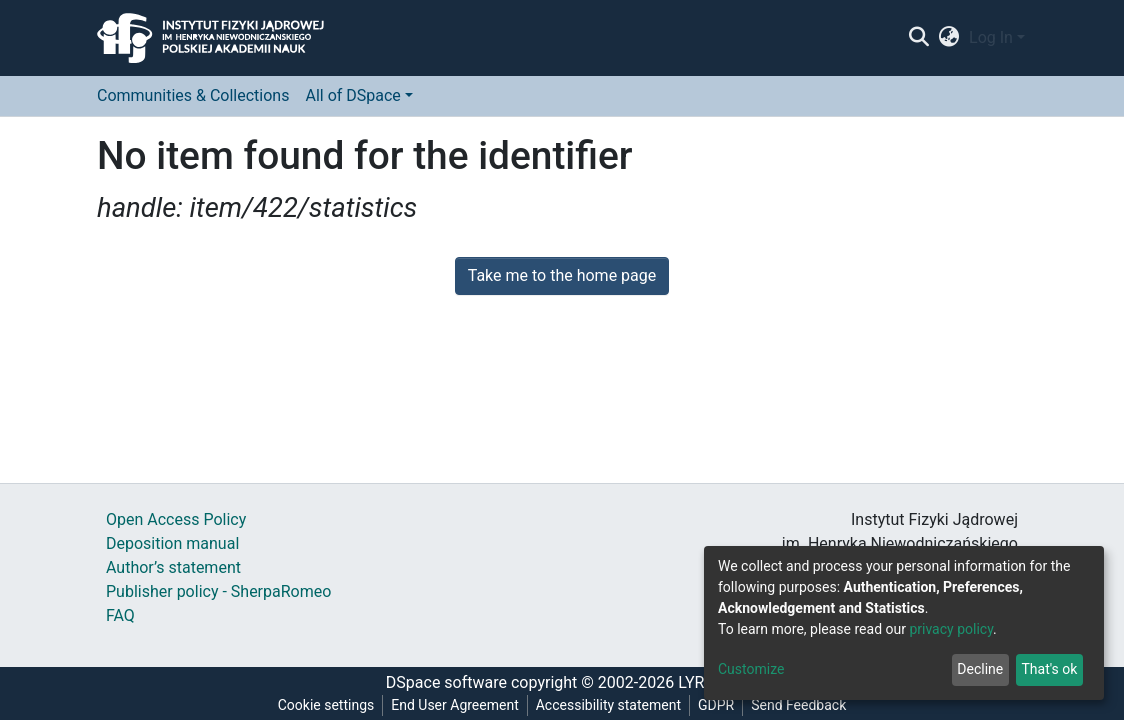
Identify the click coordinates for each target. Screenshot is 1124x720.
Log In (991, 37)
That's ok (1049, 669)
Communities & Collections (193, 95)
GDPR (716, 705)
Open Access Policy (176, 519)
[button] (949, 38)
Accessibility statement (608, 705)
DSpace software (446, 682)
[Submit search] (918, 38)
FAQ (120, 615)
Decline (980, 669)
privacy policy (951, 629)
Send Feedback (798, 705)
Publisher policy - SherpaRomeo (218, 591)
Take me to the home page (562, 275)
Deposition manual (172, 543)
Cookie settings (326, 705)
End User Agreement (454, 705)
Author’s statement (173, 567)
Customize (751, 669)
